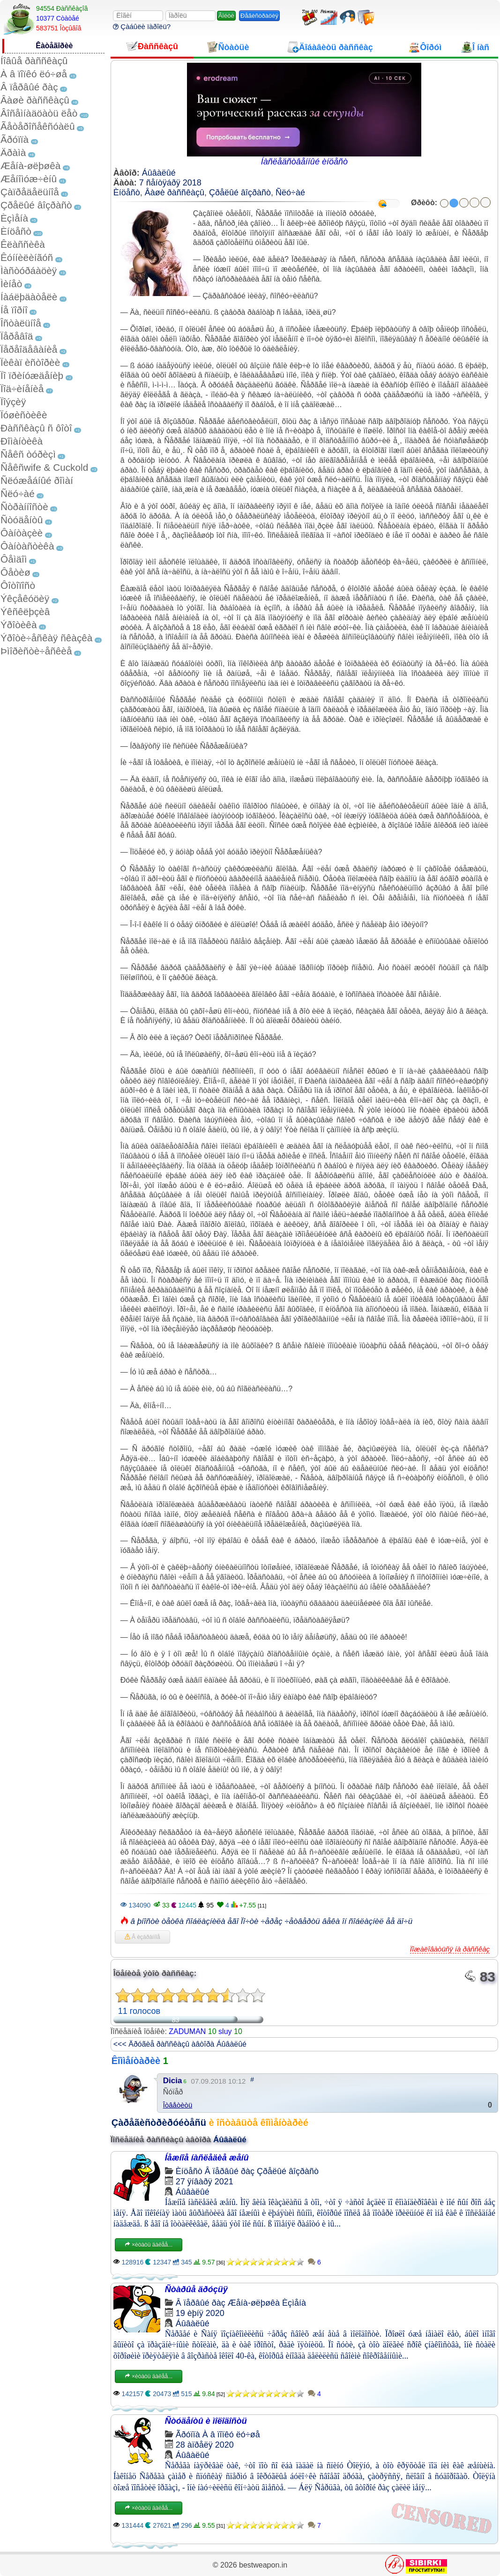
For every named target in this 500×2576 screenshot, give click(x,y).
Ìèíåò (11, 283)
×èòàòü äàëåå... (148, 2245)
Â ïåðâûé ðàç (29, 87)
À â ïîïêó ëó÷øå (33, 73)
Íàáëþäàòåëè (28, 296)
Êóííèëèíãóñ (26, 257)
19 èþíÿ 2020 (200, 2313)
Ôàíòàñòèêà (27, 546)
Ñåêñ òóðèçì (28, 454)
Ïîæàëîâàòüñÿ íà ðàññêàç (450, 1949)
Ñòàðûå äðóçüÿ (196, 2289)
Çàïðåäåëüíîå (29, 191)
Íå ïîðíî (14, 309)
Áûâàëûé (159, 173)
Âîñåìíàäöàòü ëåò (38, 113)
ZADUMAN (187, 2031)
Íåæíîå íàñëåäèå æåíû (207, 2157)
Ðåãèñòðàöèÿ (259, 15)
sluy (224, 2031)
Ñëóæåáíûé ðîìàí (36, 480)
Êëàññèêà (22, 244)
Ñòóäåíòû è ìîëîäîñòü (206, 2421)
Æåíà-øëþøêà (30, 165)
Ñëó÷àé (17, 493)
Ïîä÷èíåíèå (22, 388)
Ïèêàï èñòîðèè (30, 362)
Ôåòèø (15, 572)
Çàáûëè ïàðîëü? (142, 26)
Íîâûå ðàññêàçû (33, 60)
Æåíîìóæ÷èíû (28, 178)
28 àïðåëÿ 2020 (205, 2445)
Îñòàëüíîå (20, 323)
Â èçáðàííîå (142, 1937)
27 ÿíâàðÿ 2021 (204, 2181)
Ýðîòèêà (18, 624)
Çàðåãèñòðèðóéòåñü (159, 2122)
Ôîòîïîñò (17, 585)
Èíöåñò (15, 231)
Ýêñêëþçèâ (25, 611)
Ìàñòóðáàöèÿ (28, 270)
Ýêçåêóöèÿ (24, 598)
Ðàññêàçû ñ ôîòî (36, 428)
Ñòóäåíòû (21, 519)
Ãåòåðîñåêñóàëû (37, 126)
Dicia (172, 2080)
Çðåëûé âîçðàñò (36, 205)
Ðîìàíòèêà (21, 441)
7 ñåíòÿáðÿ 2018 (170, 182)
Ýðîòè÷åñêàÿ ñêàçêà (46, 637)
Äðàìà (13, 152)
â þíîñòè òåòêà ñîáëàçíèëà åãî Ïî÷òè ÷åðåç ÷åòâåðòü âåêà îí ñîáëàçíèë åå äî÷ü (271, 1921)
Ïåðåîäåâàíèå (28, 349)
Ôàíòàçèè (21, 532)
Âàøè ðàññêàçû (34, 100)
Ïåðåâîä (16, 336)
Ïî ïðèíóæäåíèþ (31, 375)
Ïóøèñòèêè (23, 414)
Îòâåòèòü (178, 2105)
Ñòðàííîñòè (24, 506)
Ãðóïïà (14, 139)
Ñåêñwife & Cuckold (44, 467)
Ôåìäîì (13, 559)
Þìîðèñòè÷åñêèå (36, 651)
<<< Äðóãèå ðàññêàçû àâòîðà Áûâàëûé (179, 2044)
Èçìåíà (14, 218)
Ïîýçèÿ (13, 401)
